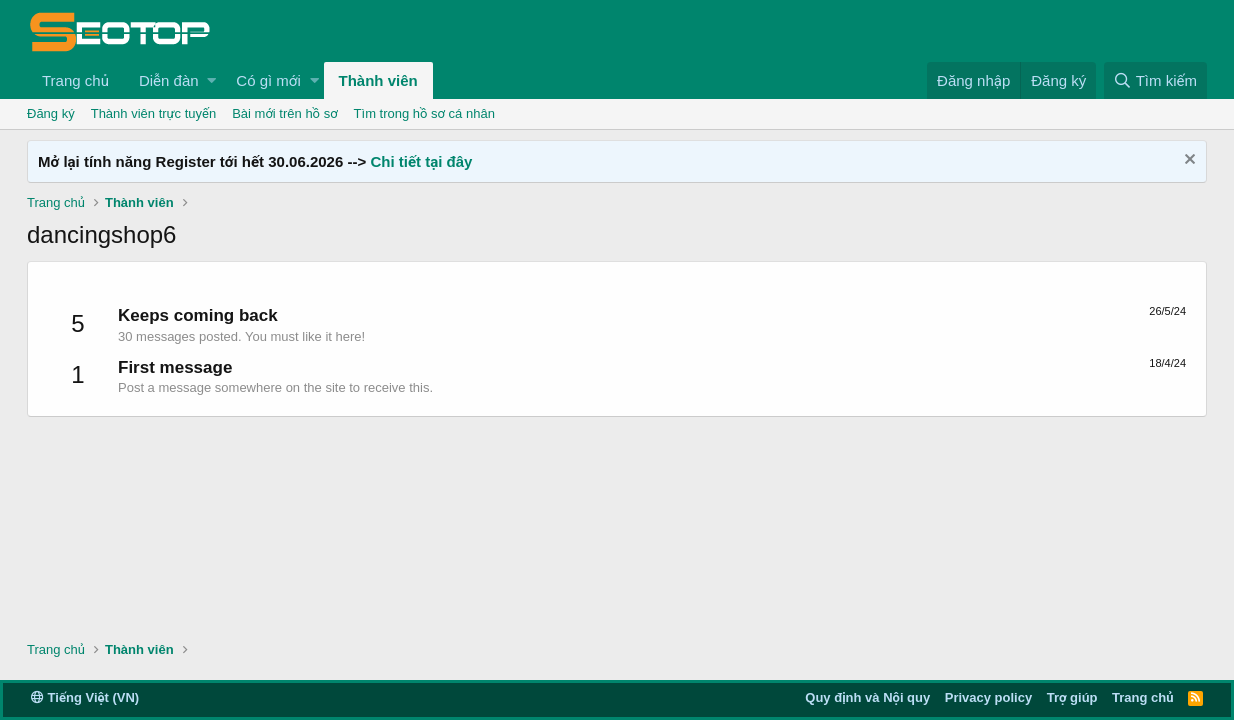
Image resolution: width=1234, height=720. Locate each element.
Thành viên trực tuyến (154, 113)
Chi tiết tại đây (421, 161)
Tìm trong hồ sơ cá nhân (424, 113)
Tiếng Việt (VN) (85, 697)
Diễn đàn (169, 80)
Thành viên (378, 80)
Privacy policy (988, 697)
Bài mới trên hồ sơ (284, 113)
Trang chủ (75, 80)
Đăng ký (51, 113)
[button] (211, 80)
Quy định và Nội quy (867, 697)
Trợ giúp (1072, 697)
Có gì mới (268, 80)
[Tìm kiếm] (1155, 80)
